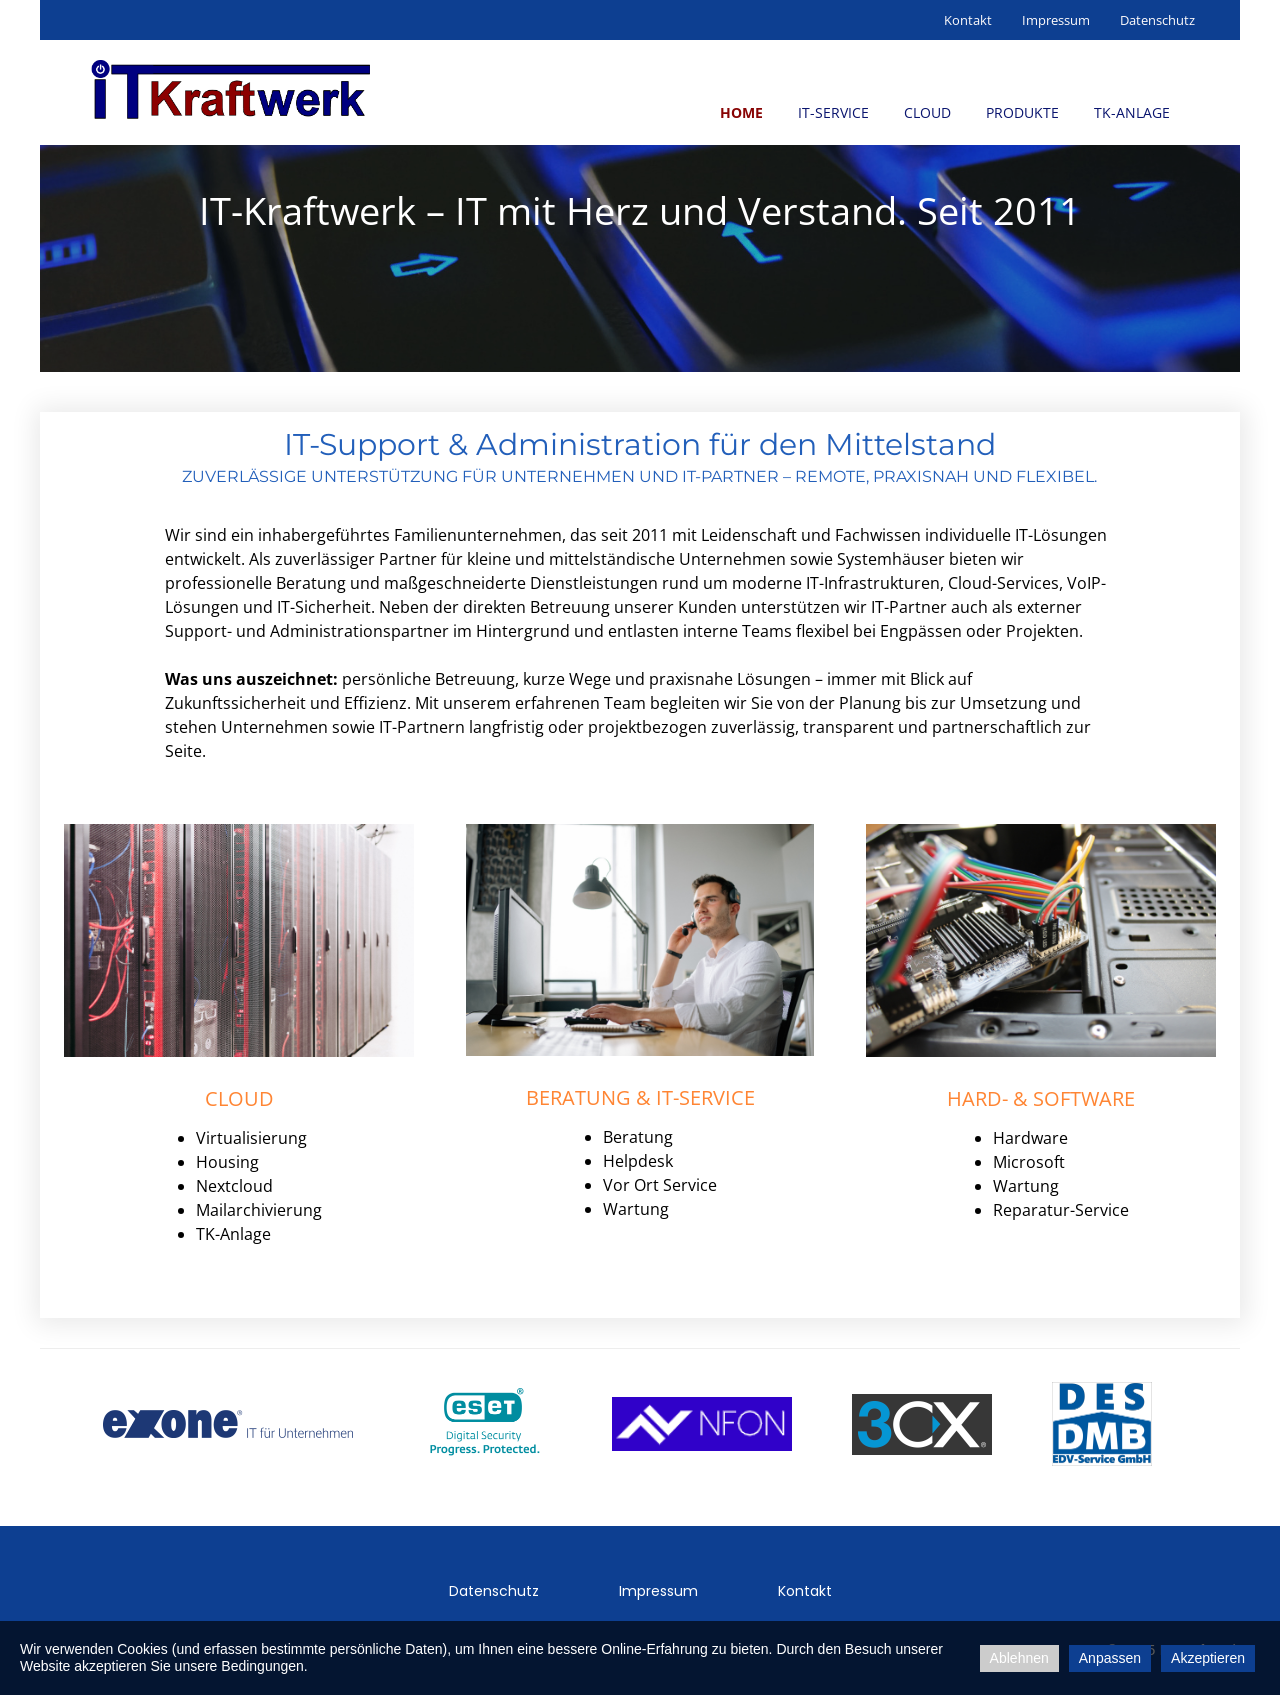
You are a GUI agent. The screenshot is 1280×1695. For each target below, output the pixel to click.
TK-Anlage (1132, 112)
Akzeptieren (1208, 1658)
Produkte (1022, 112)
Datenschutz (1157, 20)
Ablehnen (1019, 1658)
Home (741, 112)
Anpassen (1110, 1658)
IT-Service (833, 112)
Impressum (1056, 20)
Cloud (927, 112)
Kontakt (968, 20)
